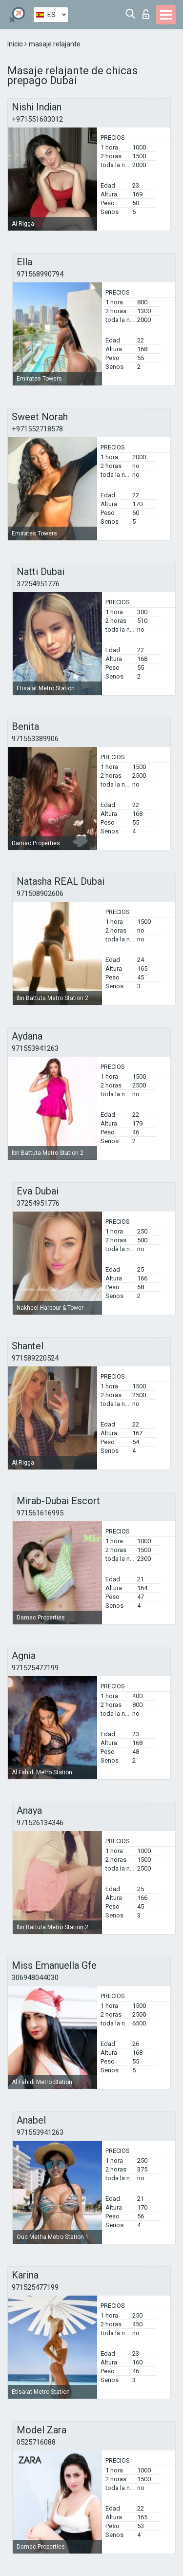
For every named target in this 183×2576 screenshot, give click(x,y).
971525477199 (35, 1667)
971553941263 (35, 1048)
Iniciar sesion (145, 14)
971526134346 (40, 1822)
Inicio (15, 44)
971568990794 (40, 274)
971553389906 (35, 738)
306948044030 (35, 1977)
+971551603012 (37, 119)
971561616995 (40, 1513)
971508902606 (40, 893)
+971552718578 (37, 429)
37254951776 (38, 583)
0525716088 (36, 2442)
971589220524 (35, 1358)
